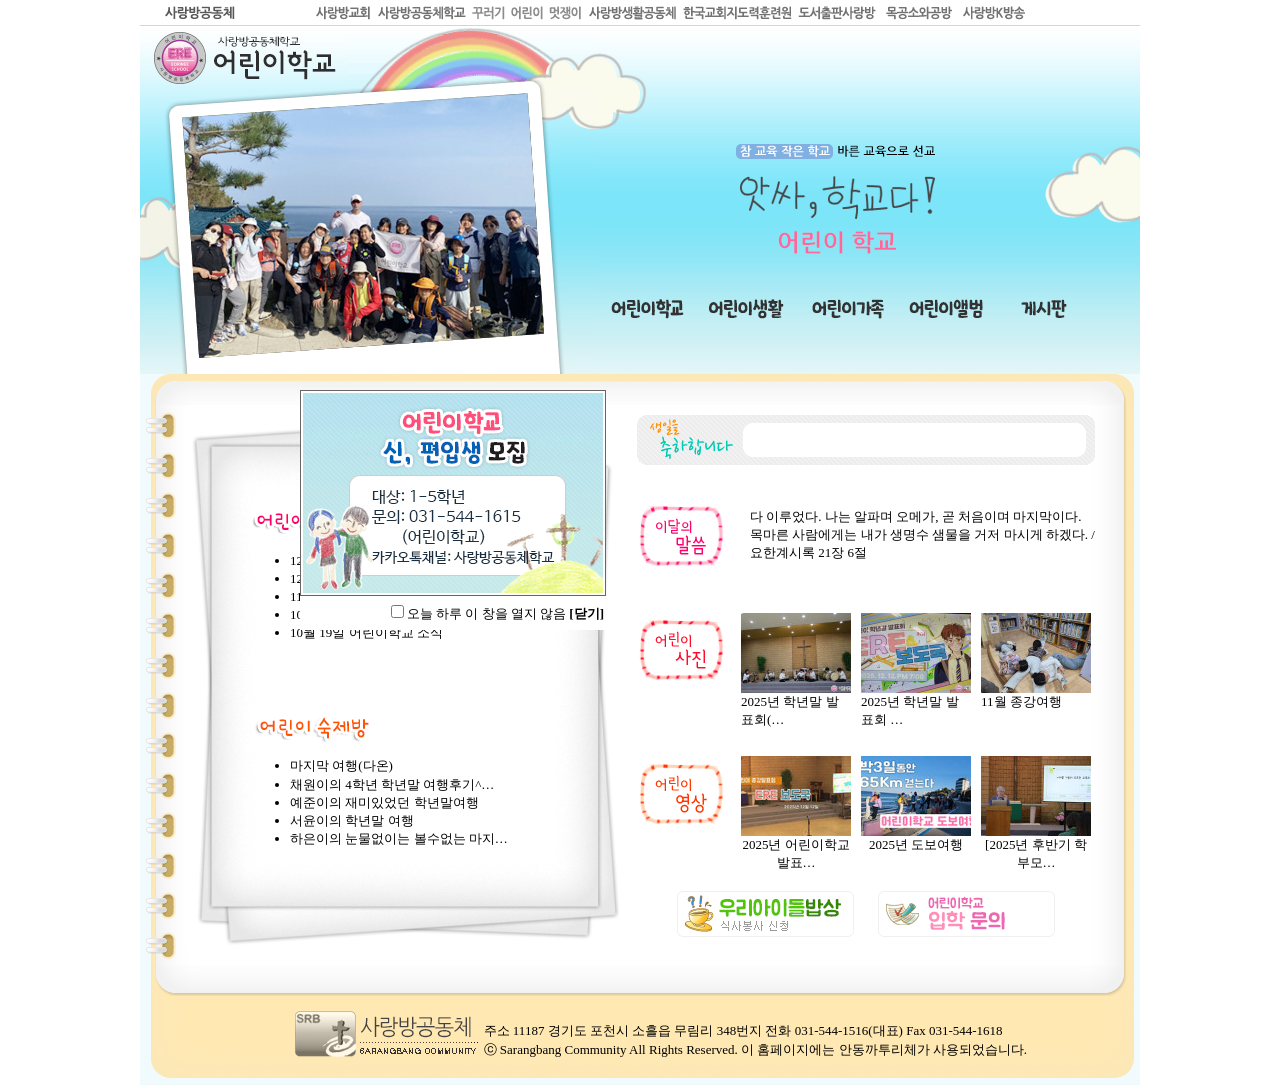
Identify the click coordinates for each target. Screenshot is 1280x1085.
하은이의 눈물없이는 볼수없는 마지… (399, 838)
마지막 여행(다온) (341, 765)
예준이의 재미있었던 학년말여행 (384, 802)
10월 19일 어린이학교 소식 (366, 632)
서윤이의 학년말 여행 (352, 820)
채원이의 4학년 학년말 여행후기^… (392, 784)
